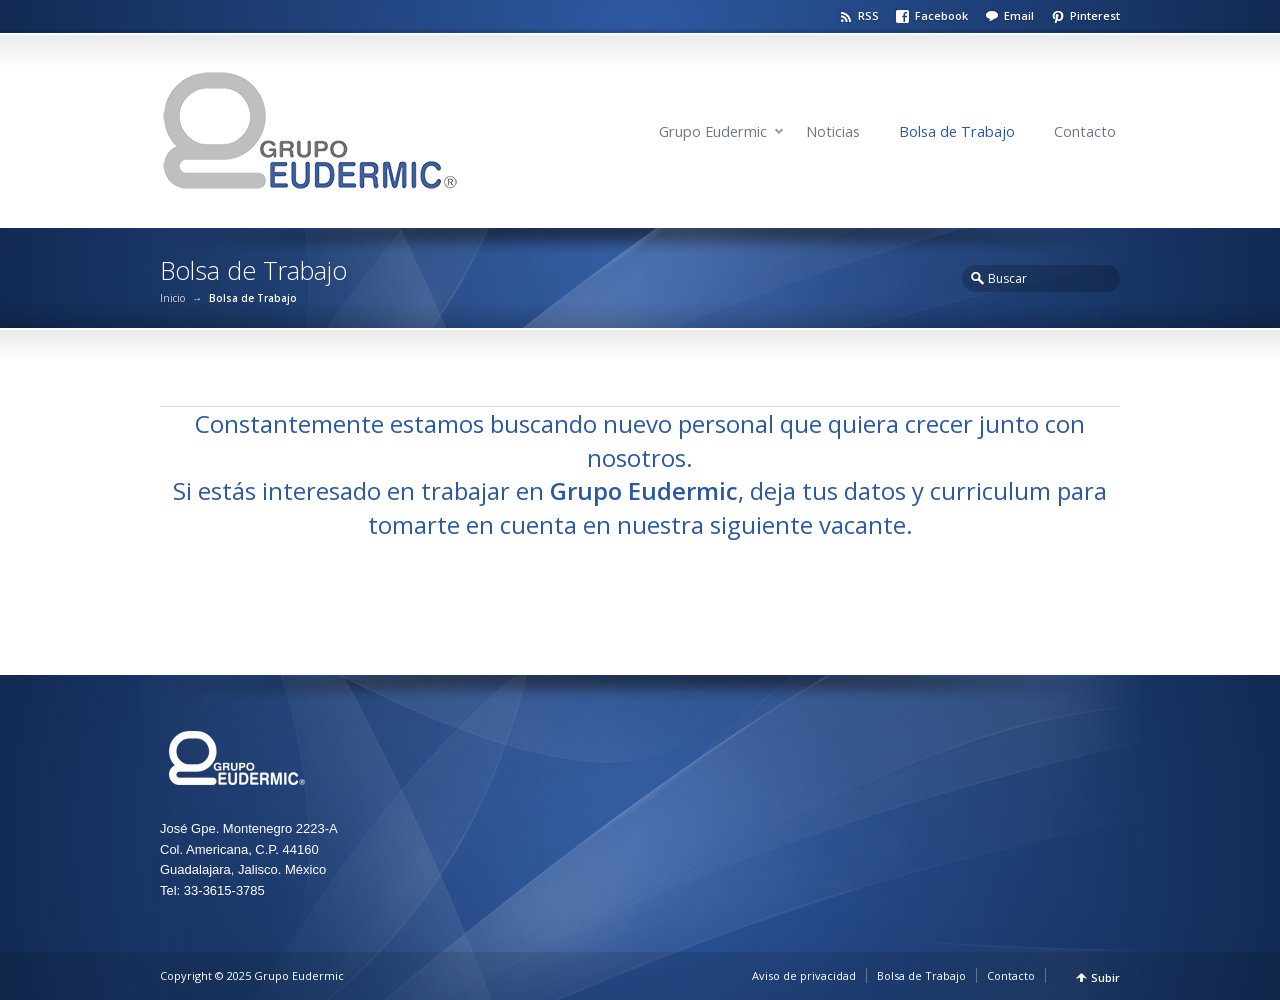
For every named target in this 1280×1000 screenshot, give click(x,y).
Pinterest (1095, 15)
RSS (868, 15)
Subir (1105, 977)
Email (1019, 15)
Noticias (833, 131)
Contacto (1085, 131)
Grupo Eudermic (713, 131)
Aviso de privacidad (804, 975)
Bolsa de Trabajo (957, 131)
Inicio (172, 298)
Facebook (941, 15)
